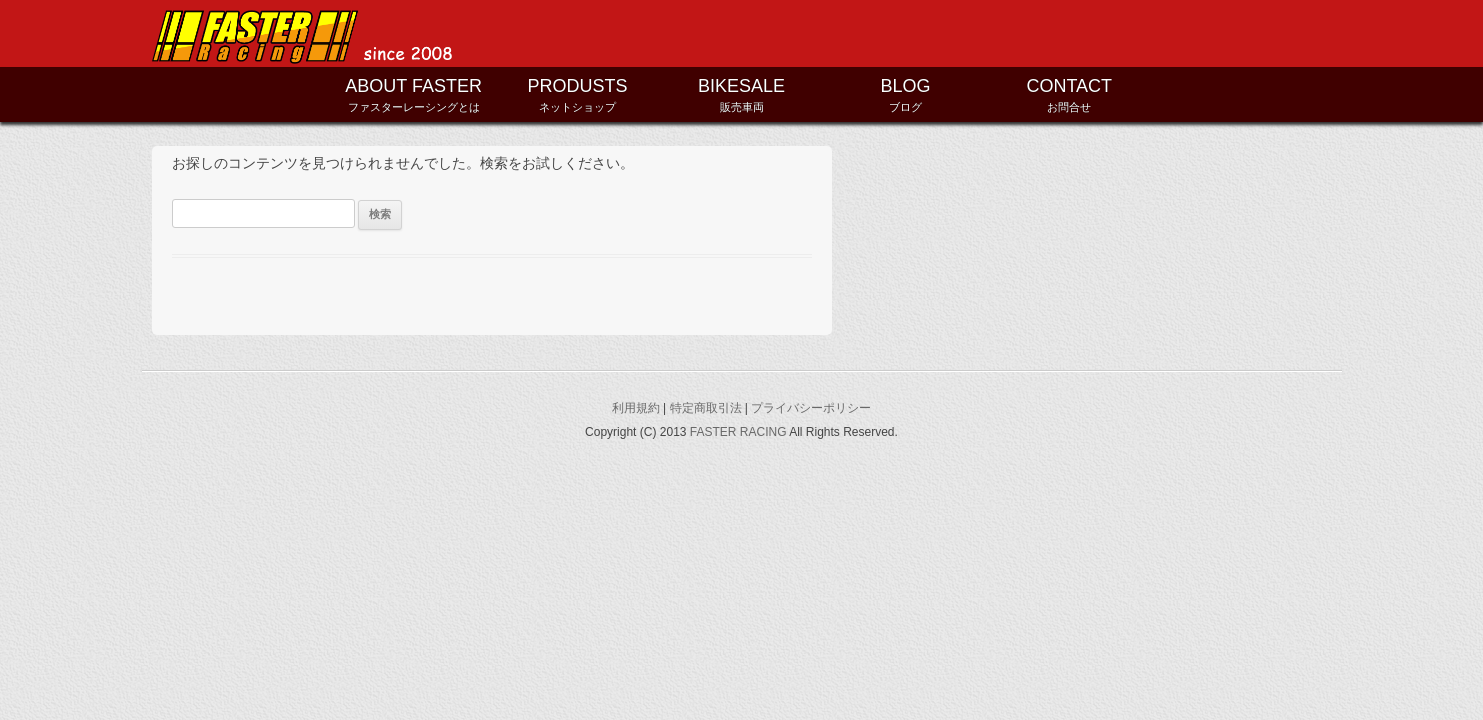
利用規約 (636, 408)
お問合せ (1069, 93)
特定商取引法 (706, 408)
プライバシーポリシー (811, 408)
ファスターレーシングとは (414, 93)
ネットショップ (578, 93)
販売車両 (742, 93)
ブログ (905, 93)
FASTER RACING (738, 432)
